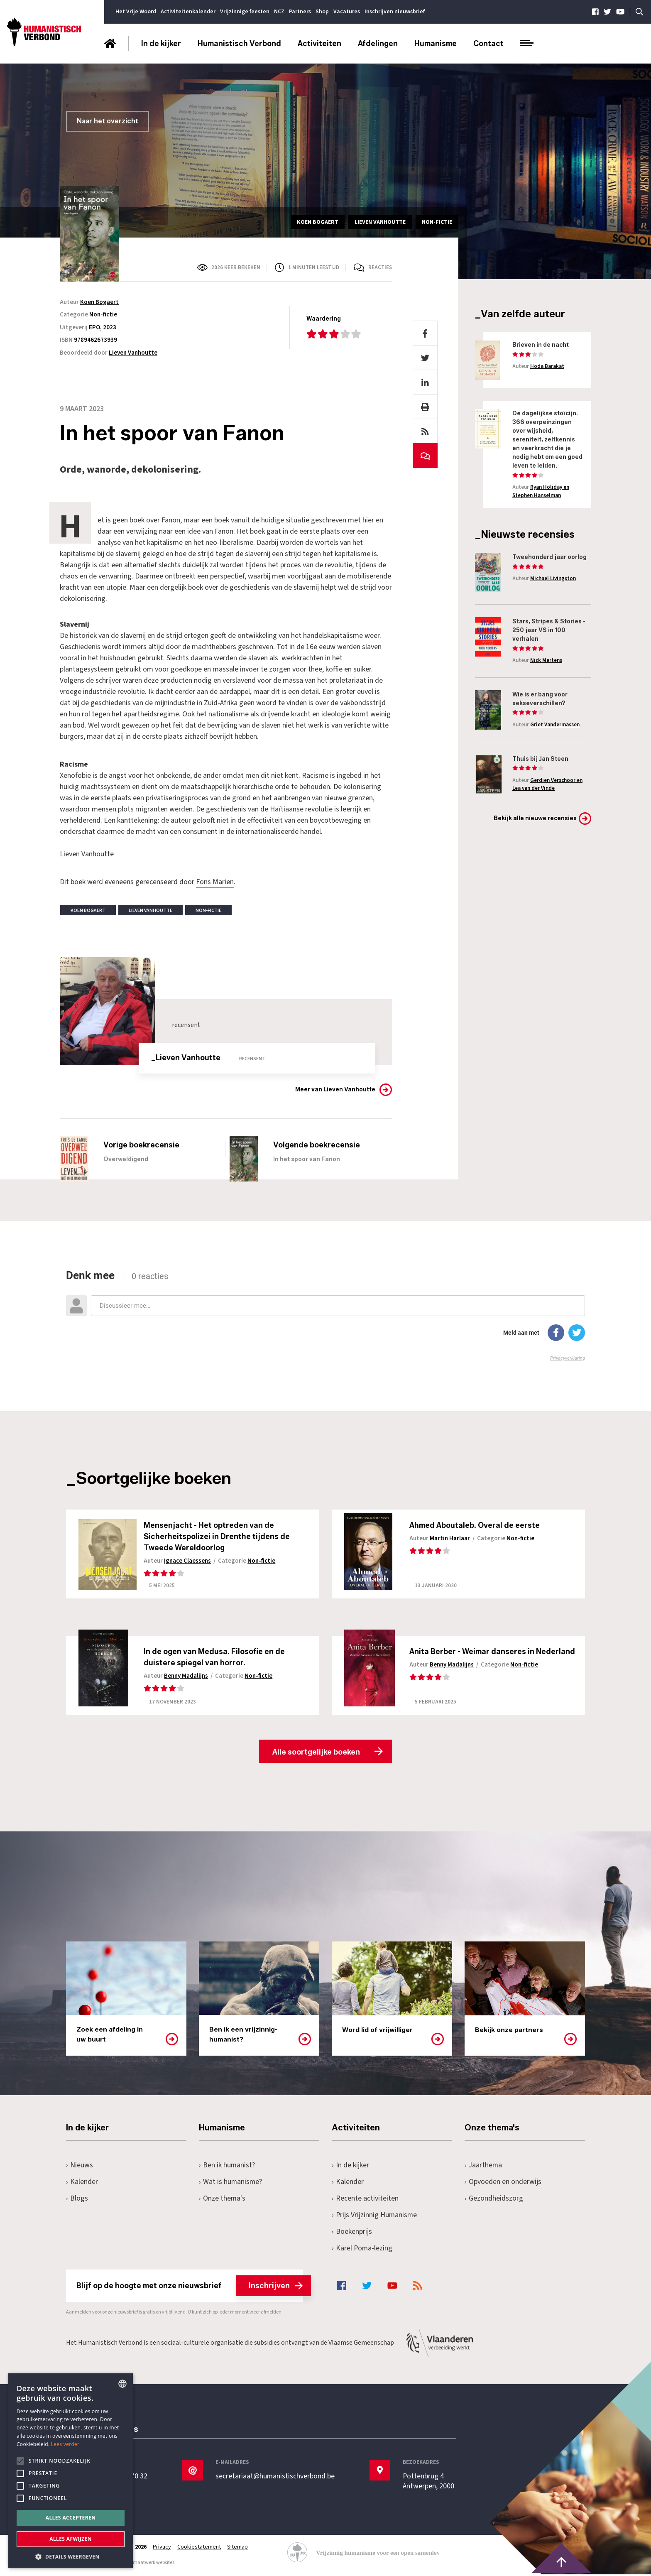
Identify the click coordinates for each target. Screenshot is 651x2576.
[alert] (70, 2470)
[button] (71, 2555)
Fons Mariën (215, 882)
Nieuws (79, 2166)
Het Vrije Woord (135, 11)
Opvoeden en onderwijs (503, 2183)
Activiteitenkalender (188, 11)
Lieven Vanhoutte (133, 352)
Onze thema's (222, 2199)
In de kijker (161, 43)
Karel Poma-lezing (362, 2249)
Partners (300, 11)
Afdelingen (378, 43)
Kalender (82, 2183)
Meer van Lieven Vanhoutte (335, 1089)
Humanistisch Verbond (239, 43)
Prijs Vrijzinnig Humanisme (375, 2216)
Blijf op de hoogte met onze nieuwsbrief (189, 2287)
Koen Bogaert (99, 302)
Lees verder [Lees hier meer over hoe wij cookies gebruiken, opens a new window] (65, 2444)
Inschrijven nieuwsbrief (395, 11)
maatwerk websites (153, 2564)
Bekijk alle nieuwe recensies (535, 818)
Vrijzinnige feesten (244, 11)
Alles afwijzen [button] (70, 2538)
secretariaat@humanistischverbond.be (275, 2478)
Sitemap (238, 2548)
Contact (488, 43)
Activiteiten (319, 43)
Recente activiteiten (365, 2199)
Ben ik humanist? (227, 2166)
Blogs (77, 2199)
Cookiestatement (200, 2548)
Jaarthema (484, 2166)
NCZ (279, 11)
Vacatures (346, 11)
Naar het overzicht (107, 121)
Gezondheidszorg (494, 2199)
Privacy (162, 2548)
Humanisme (435, 43)
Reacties (380, 267)
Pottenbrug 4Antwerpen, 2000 (429, 2483)
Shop (322, 11)
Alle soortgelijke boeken (316, 1753)
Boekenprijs (352, 2233)
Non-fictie (103, 314)
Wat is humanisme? (231, 2183)
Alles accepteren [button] (71, 2517)
